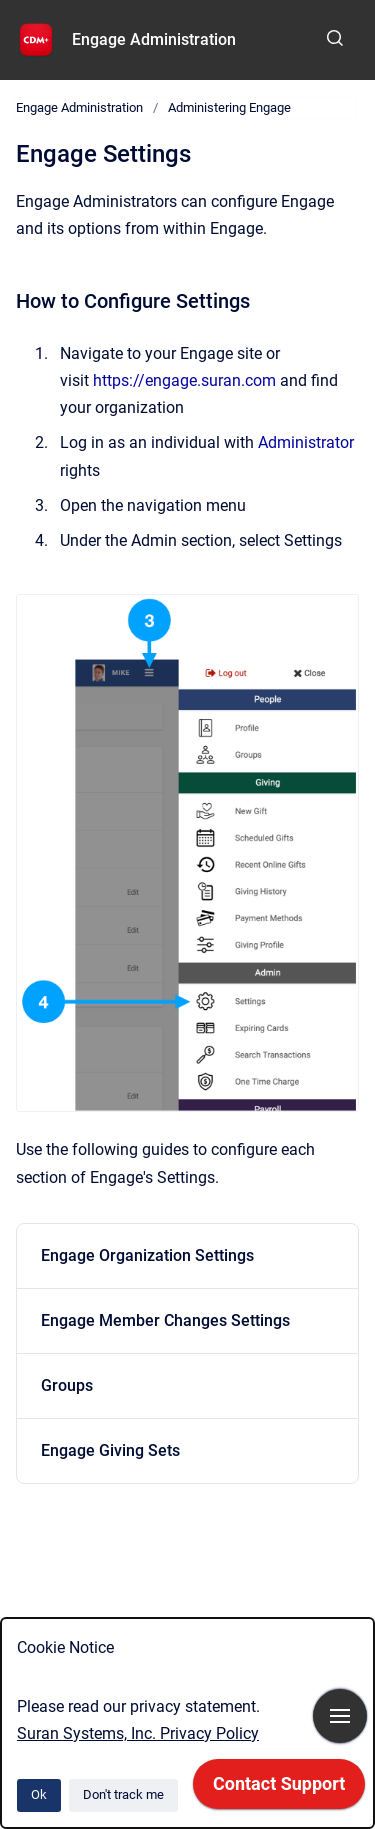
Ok (39, 1794)
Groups (67, 1385)
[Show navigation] (340, 1716)
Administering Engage (229, 107)
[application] (279, 1789)
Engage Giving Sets (110, 1450)
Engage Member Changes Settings (165, 1320)
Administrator (306, 442)
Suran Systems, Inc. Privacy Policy (138, 1733)
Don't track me (123, 1794)
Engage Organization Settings (147, 1255)
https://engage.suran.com (184, 380)
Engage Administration (154, 39)
